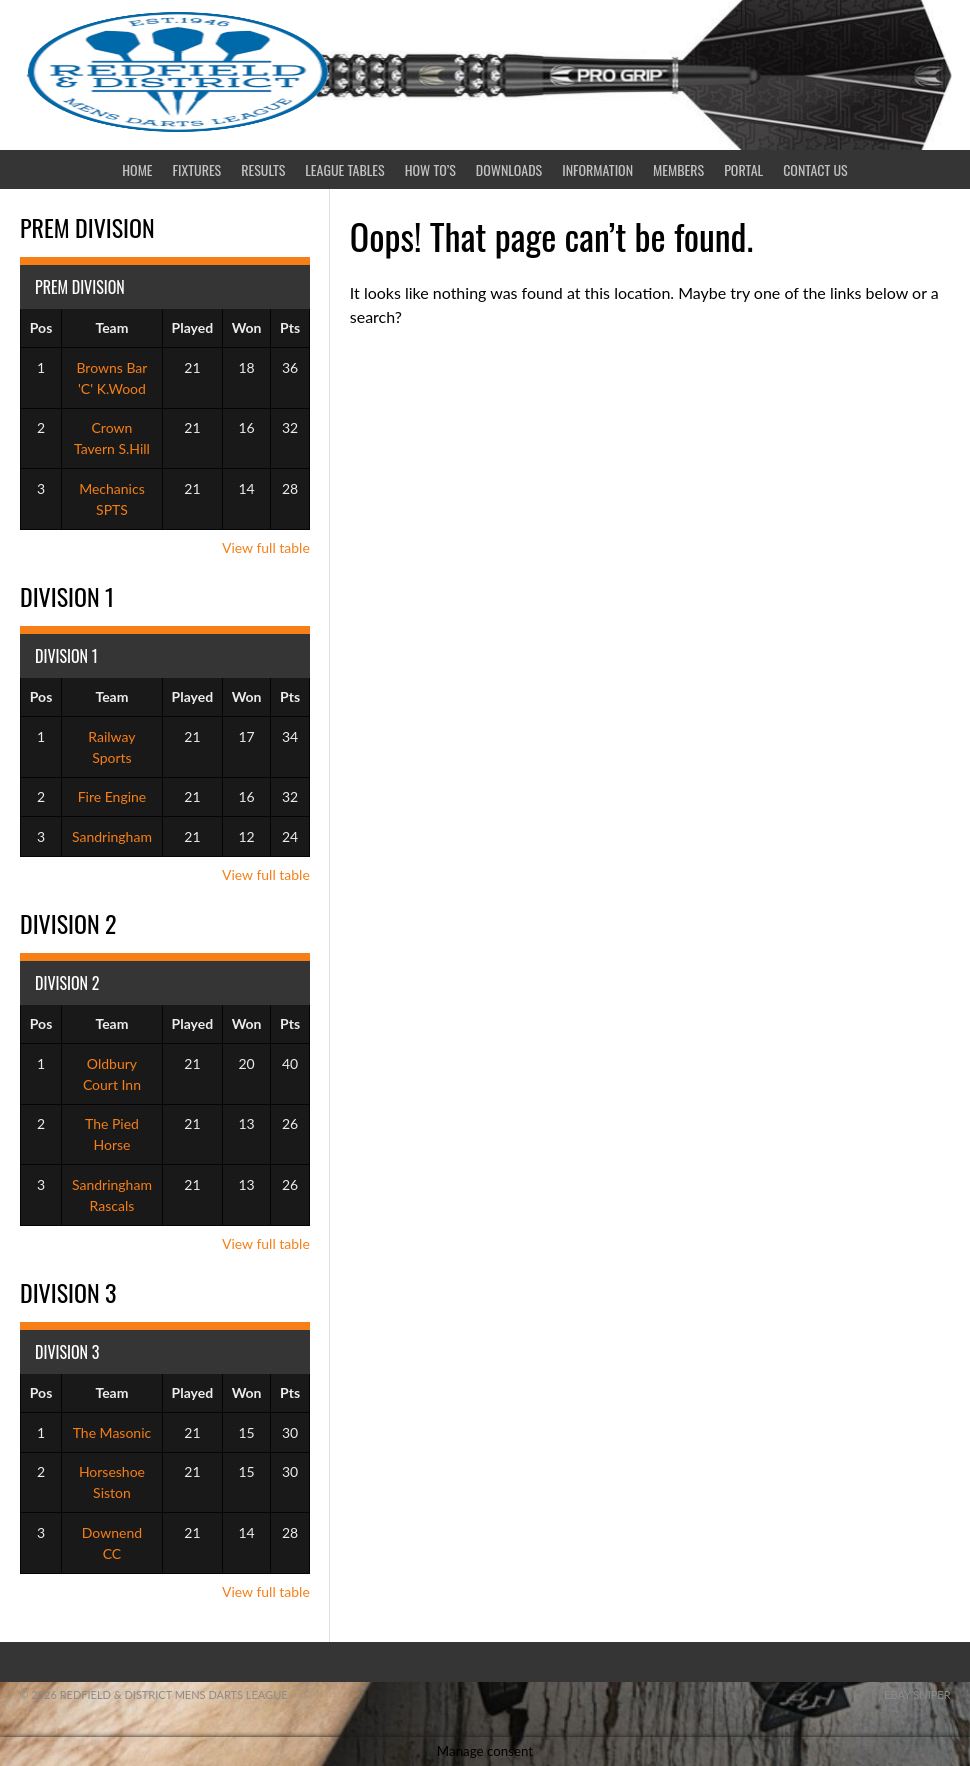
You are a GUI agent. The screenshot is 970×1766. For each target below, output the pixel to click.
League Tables (344, 169)
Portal (743, 169)
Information (597, 169)
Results (263, 169)
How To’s (430, 169)
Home (137, 169)
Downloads (509, 169)
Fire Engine (112, 796)
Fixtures (197, 169)
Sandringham (112, 836)
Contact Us (815, 169)
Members (678, 169)
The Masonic (112, 1432)
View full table (266, 547)
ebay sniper (917, 1694)
